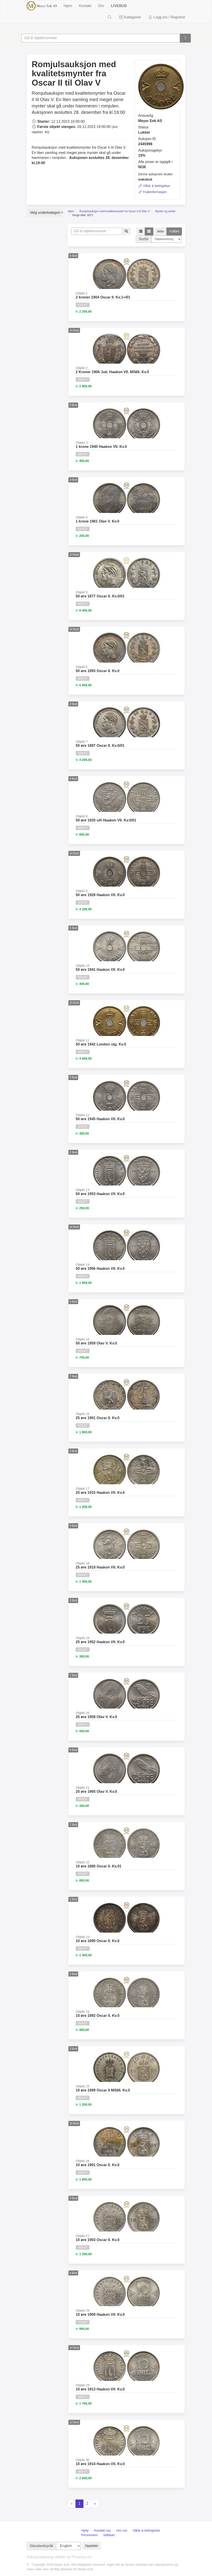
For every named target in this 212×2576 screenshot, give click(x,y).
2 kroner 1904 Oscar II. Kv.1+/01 (103, 295)
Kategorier (130, 17)
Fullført (174, 231)
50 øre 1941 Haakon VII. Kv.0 (100, 968)
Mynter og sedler (165, 211)
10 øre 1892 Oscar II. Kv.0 (97, 2013)
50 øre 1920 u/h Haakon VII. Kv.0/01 (106, 818)
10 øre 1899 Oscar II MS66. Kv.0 (103, 2088)
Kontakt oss (102, 2530)
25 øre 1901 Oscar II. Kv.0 (97, 1416)
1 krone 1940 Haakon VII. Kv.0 (101, 445)
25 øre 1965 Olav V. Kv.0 (96, 1789)
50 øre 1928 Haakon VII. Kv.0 (100, 893)
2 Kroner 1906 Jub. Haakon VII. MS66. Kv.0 (112, 370)
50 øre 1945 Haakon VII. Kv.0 (100, 1117)
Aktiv (160, 231)
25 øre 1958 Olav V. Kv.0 (96, 1715)
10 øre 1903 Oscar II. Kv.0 (97, 2238)
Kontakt (85, 6)
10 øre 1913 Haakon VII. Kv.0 (100, 2387)
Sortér (144, 239)
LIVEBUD (119, 6)
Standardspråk (41, 2546)
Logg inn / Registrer (166, 17)
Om (101, 6)
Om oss (121, 2530)
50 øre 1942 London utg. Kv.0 (101, 1042)
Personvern (89, 2535)
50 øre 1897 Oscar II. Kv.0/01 (100, 743)
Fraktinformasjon (152, 192)
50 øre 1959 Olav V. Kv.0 (96, 1341)
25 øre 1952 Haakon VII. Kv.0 (100, 1640)
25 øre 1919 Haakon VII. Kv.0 (100, 1565)
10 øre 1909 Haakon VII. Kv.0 (100, 2312)
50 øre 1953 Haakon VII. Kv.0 (100, 1192)
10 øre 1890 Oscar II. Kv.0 (97, 1939)
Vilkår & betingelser (154, 186)
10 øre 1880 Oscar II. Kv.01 (99, 1864)
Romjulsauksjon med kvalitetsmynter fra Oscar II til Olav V (114, 211)
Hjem (68, 6)
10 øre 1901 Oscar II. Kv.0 (97, 2163)
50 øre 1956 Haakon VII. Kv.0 (100, 1266)
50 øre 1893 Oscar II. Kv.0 (97, 669)
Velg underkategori (46, 212)
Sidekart (109, 2535)
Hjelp (85, 2530)
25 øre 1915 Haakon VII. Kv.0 (100, 1491)
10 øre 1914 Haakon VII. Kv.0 (100, 2462)
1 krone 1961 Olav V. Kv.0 (97, 519)
